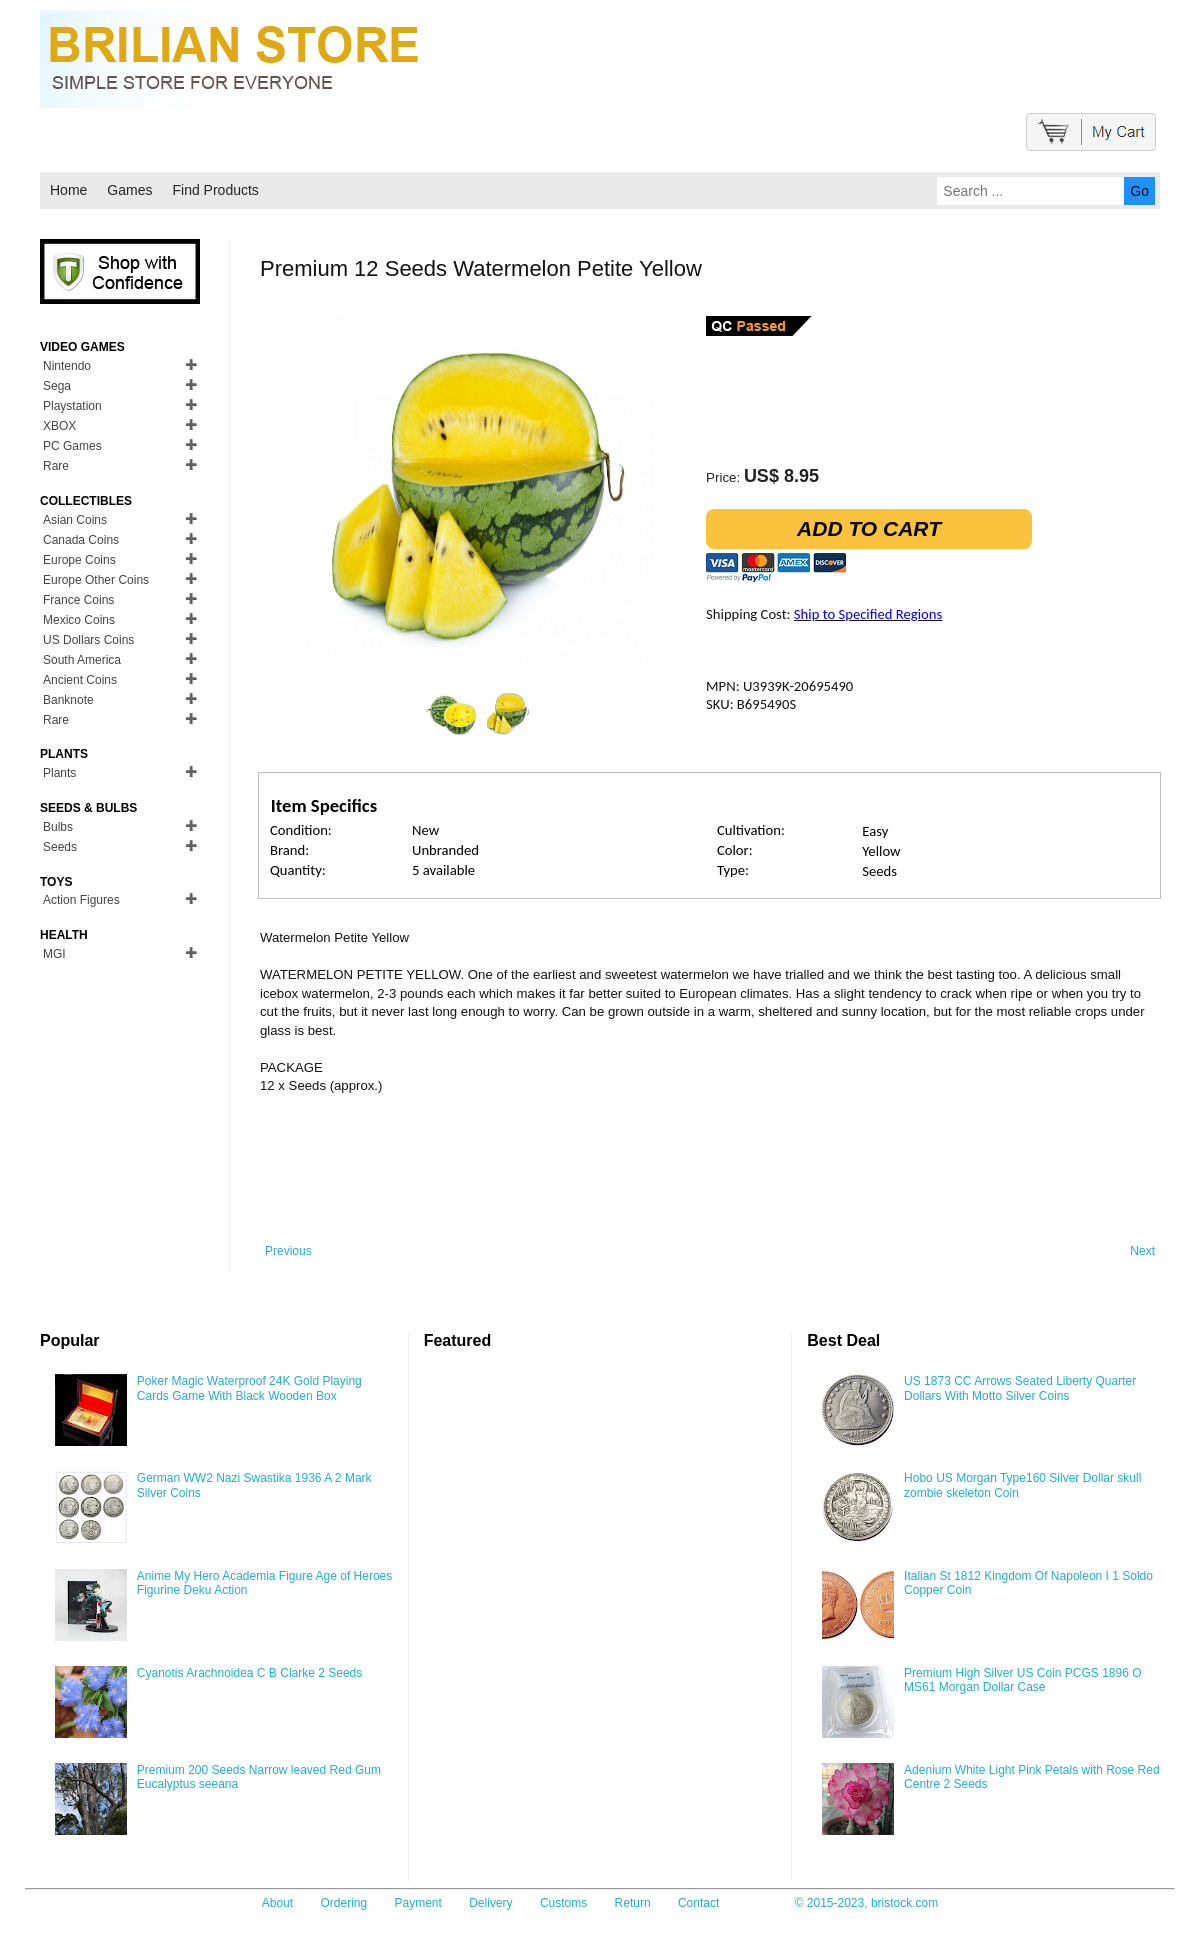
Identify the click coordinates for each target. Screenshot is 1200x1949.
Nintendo (67, 366)
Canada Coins (81, 540)
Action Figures (81, 900)
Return (633, 1903)
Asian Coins (75, 520)
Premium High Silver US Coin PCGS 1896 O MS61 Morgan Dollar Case (1022, 1680)
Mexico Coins (79, 620)
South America (82, 660)
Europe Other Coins (96, 580)
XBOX (59, 426)
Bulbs (58, 827)
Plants (59, 773)
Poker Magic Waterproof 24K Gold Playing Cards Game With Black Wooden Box (249, 1388)
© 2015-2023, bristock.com (867, 1903)
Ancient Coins (80, 680)
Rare (56, 466)
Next (1142, 1251)
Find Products (215, 190)
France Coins (78, 600)
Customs (563, 1903)
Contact (698, 1903)
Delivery (490, 1903)
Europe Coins (79, 560)
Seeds (60, 847)
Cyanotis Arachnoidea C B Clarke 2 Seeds (249, 1673)
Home (68, 190)
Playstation (72, 406)
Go (1139, 191)
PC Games (72, 446)
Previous (288, 1251)
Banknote (68, 700)
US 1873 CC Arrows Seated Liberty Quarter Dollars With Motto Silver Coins (1020, 1388)
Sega (57, 386)
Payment (418, 1903)
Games (129, 190)
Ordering (343, 1903)
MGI (54, 954)
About (277, 1903)
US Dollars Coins (88, 640)
